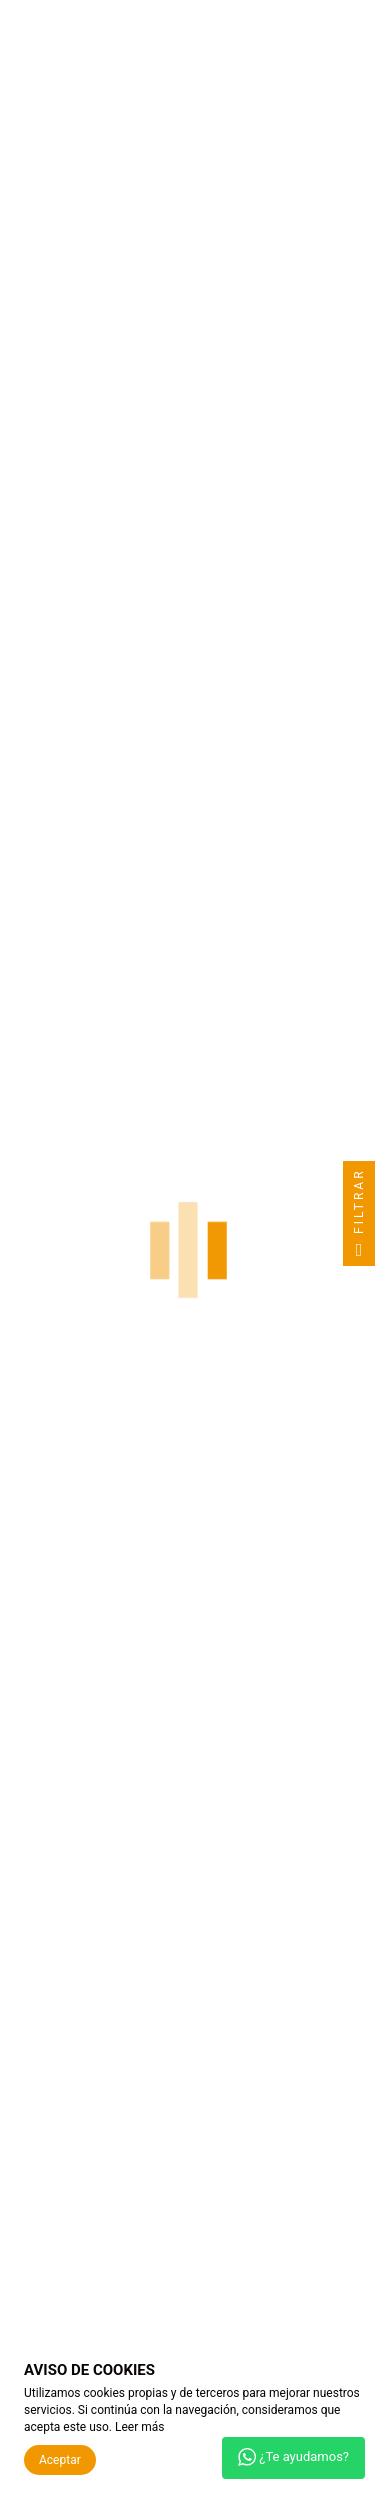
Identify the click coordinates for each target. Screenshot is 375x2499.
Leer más (139, 2427)
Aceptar (60, 2460)
